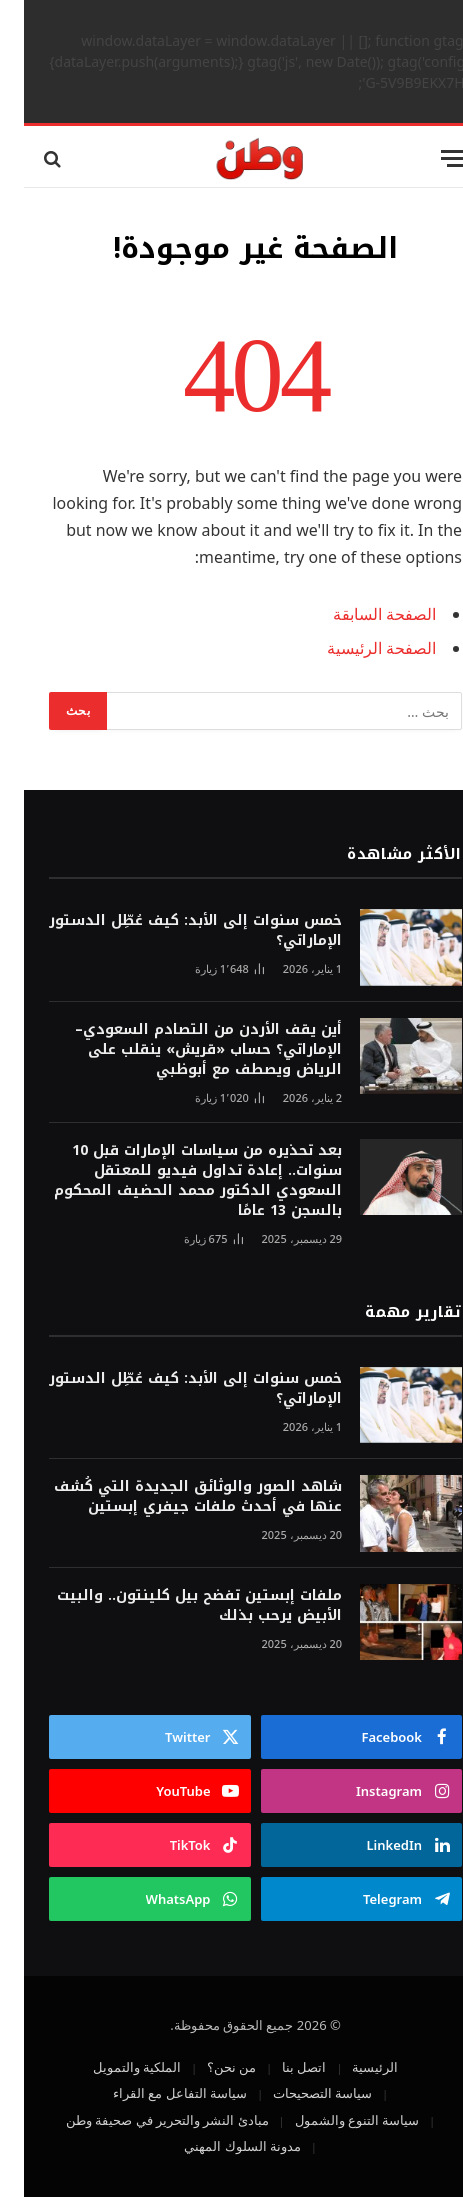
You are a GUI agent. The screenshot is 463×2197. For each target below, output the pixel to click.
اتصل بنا (280, 2067)
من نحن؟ (207, 2067)
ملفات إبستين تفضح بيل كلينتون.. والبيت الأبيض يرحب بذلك (175, 1605)
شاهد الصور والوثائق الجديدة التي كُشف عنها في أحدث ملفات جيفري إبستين (174, 1496)
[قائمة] (430, 158)
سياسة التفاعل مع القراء (156, 2093)
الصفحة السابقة (360, 614)
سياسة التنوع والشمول (333, 2120)
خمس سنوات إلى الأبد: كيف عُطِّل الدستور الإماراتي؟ (171, 930)
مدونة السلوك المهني (218, 2146)
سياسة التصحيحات (298, 2093)
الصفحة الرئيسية (357, 648)
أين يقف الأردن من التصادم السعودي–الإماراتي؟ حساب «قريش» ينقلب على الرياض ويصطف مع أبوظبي (184, 1049)
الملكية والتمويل (113, 2067)
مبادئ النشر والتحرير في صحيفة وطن (143, 2120)
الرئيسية (351, 2067)
